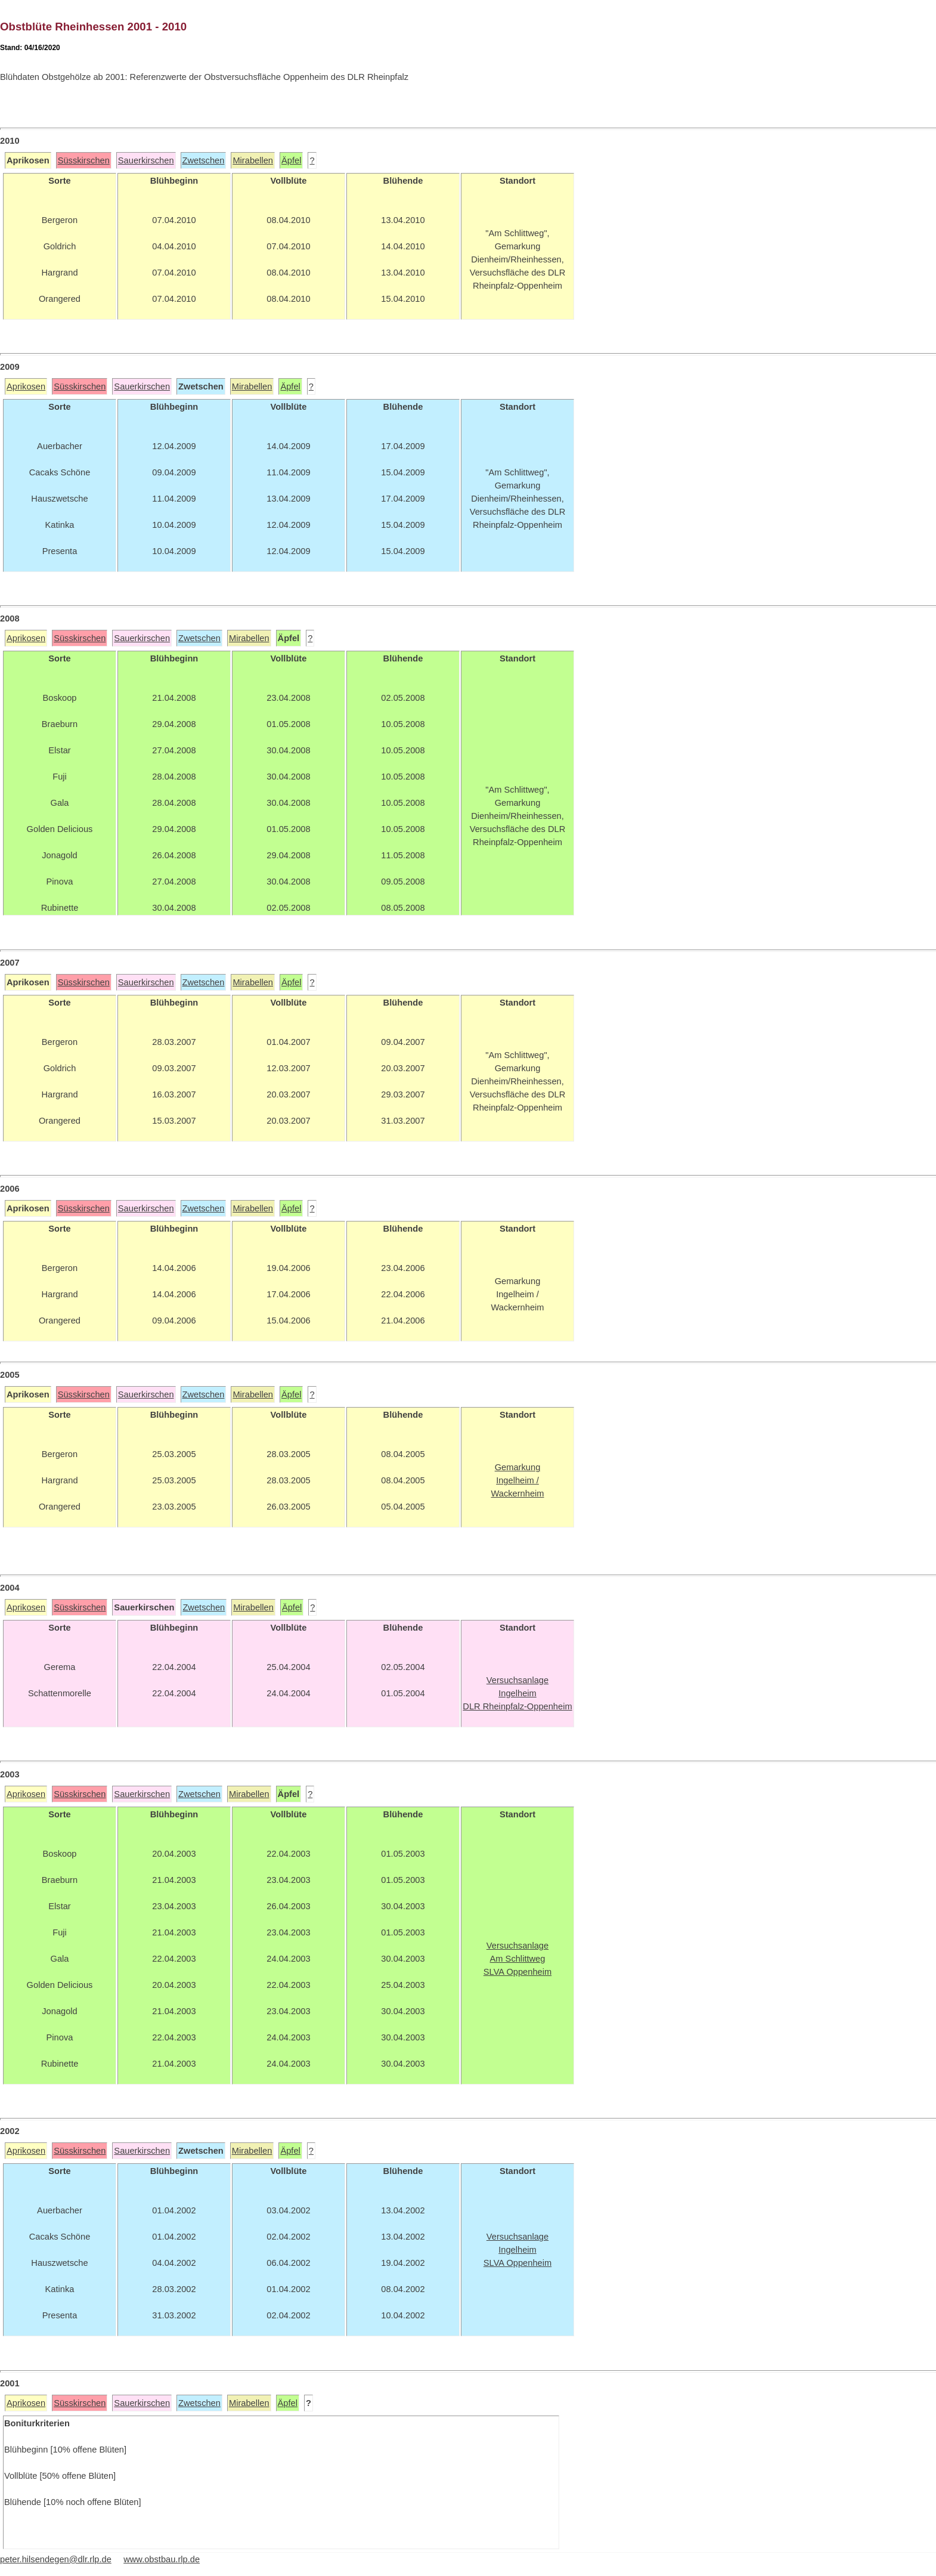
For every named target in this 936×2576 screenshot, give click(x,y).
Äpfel (291, 160)
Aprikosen (26, 386)
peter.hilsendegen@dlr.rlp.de (55, 2559)
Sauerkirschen (146, 160)
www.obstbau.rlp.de (161, 2559)
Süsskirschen (84, 160)
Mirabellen (253, 160)
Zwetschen (203, 160)
